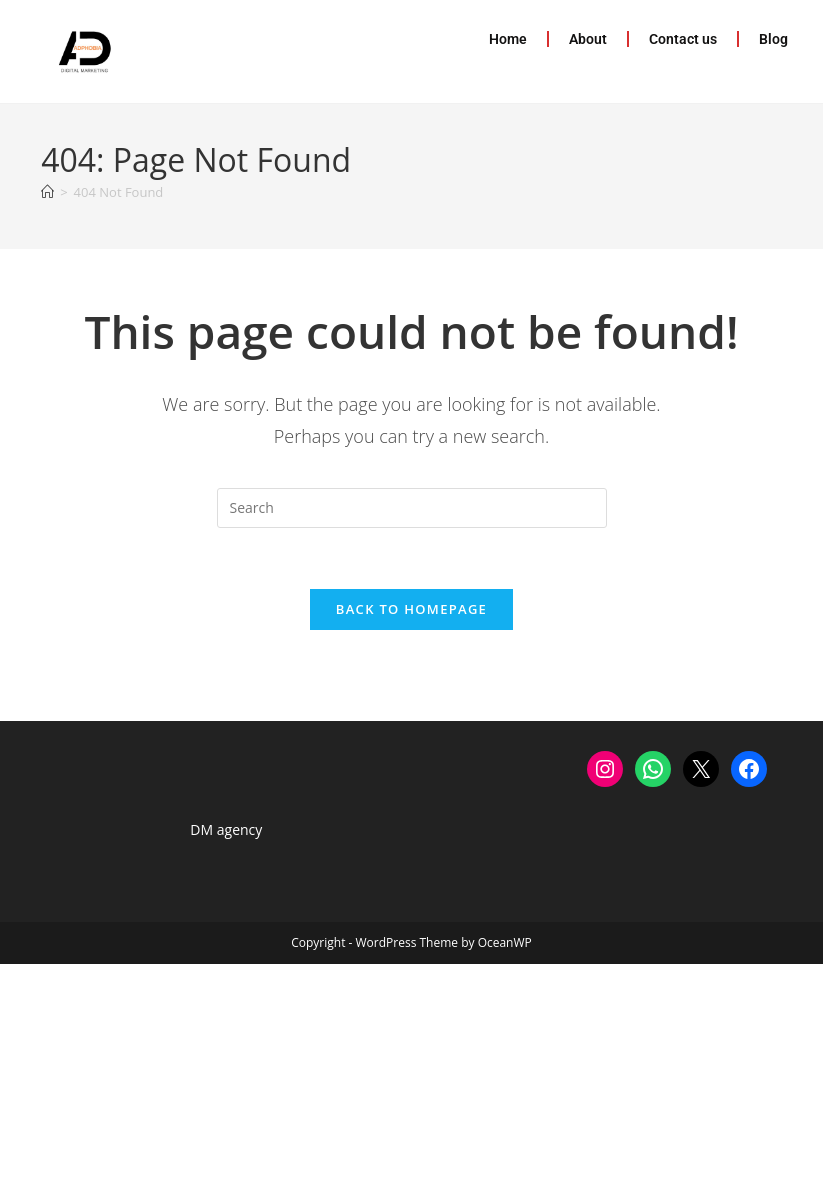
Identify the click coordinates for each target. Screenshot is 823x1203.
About (588, 39)
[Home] (47, 192)
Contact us (683, 39)
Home (508, 39)
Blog (773, 39)
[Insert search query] (412, 508)
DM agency (226, 829)
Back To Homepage (411, 609)
